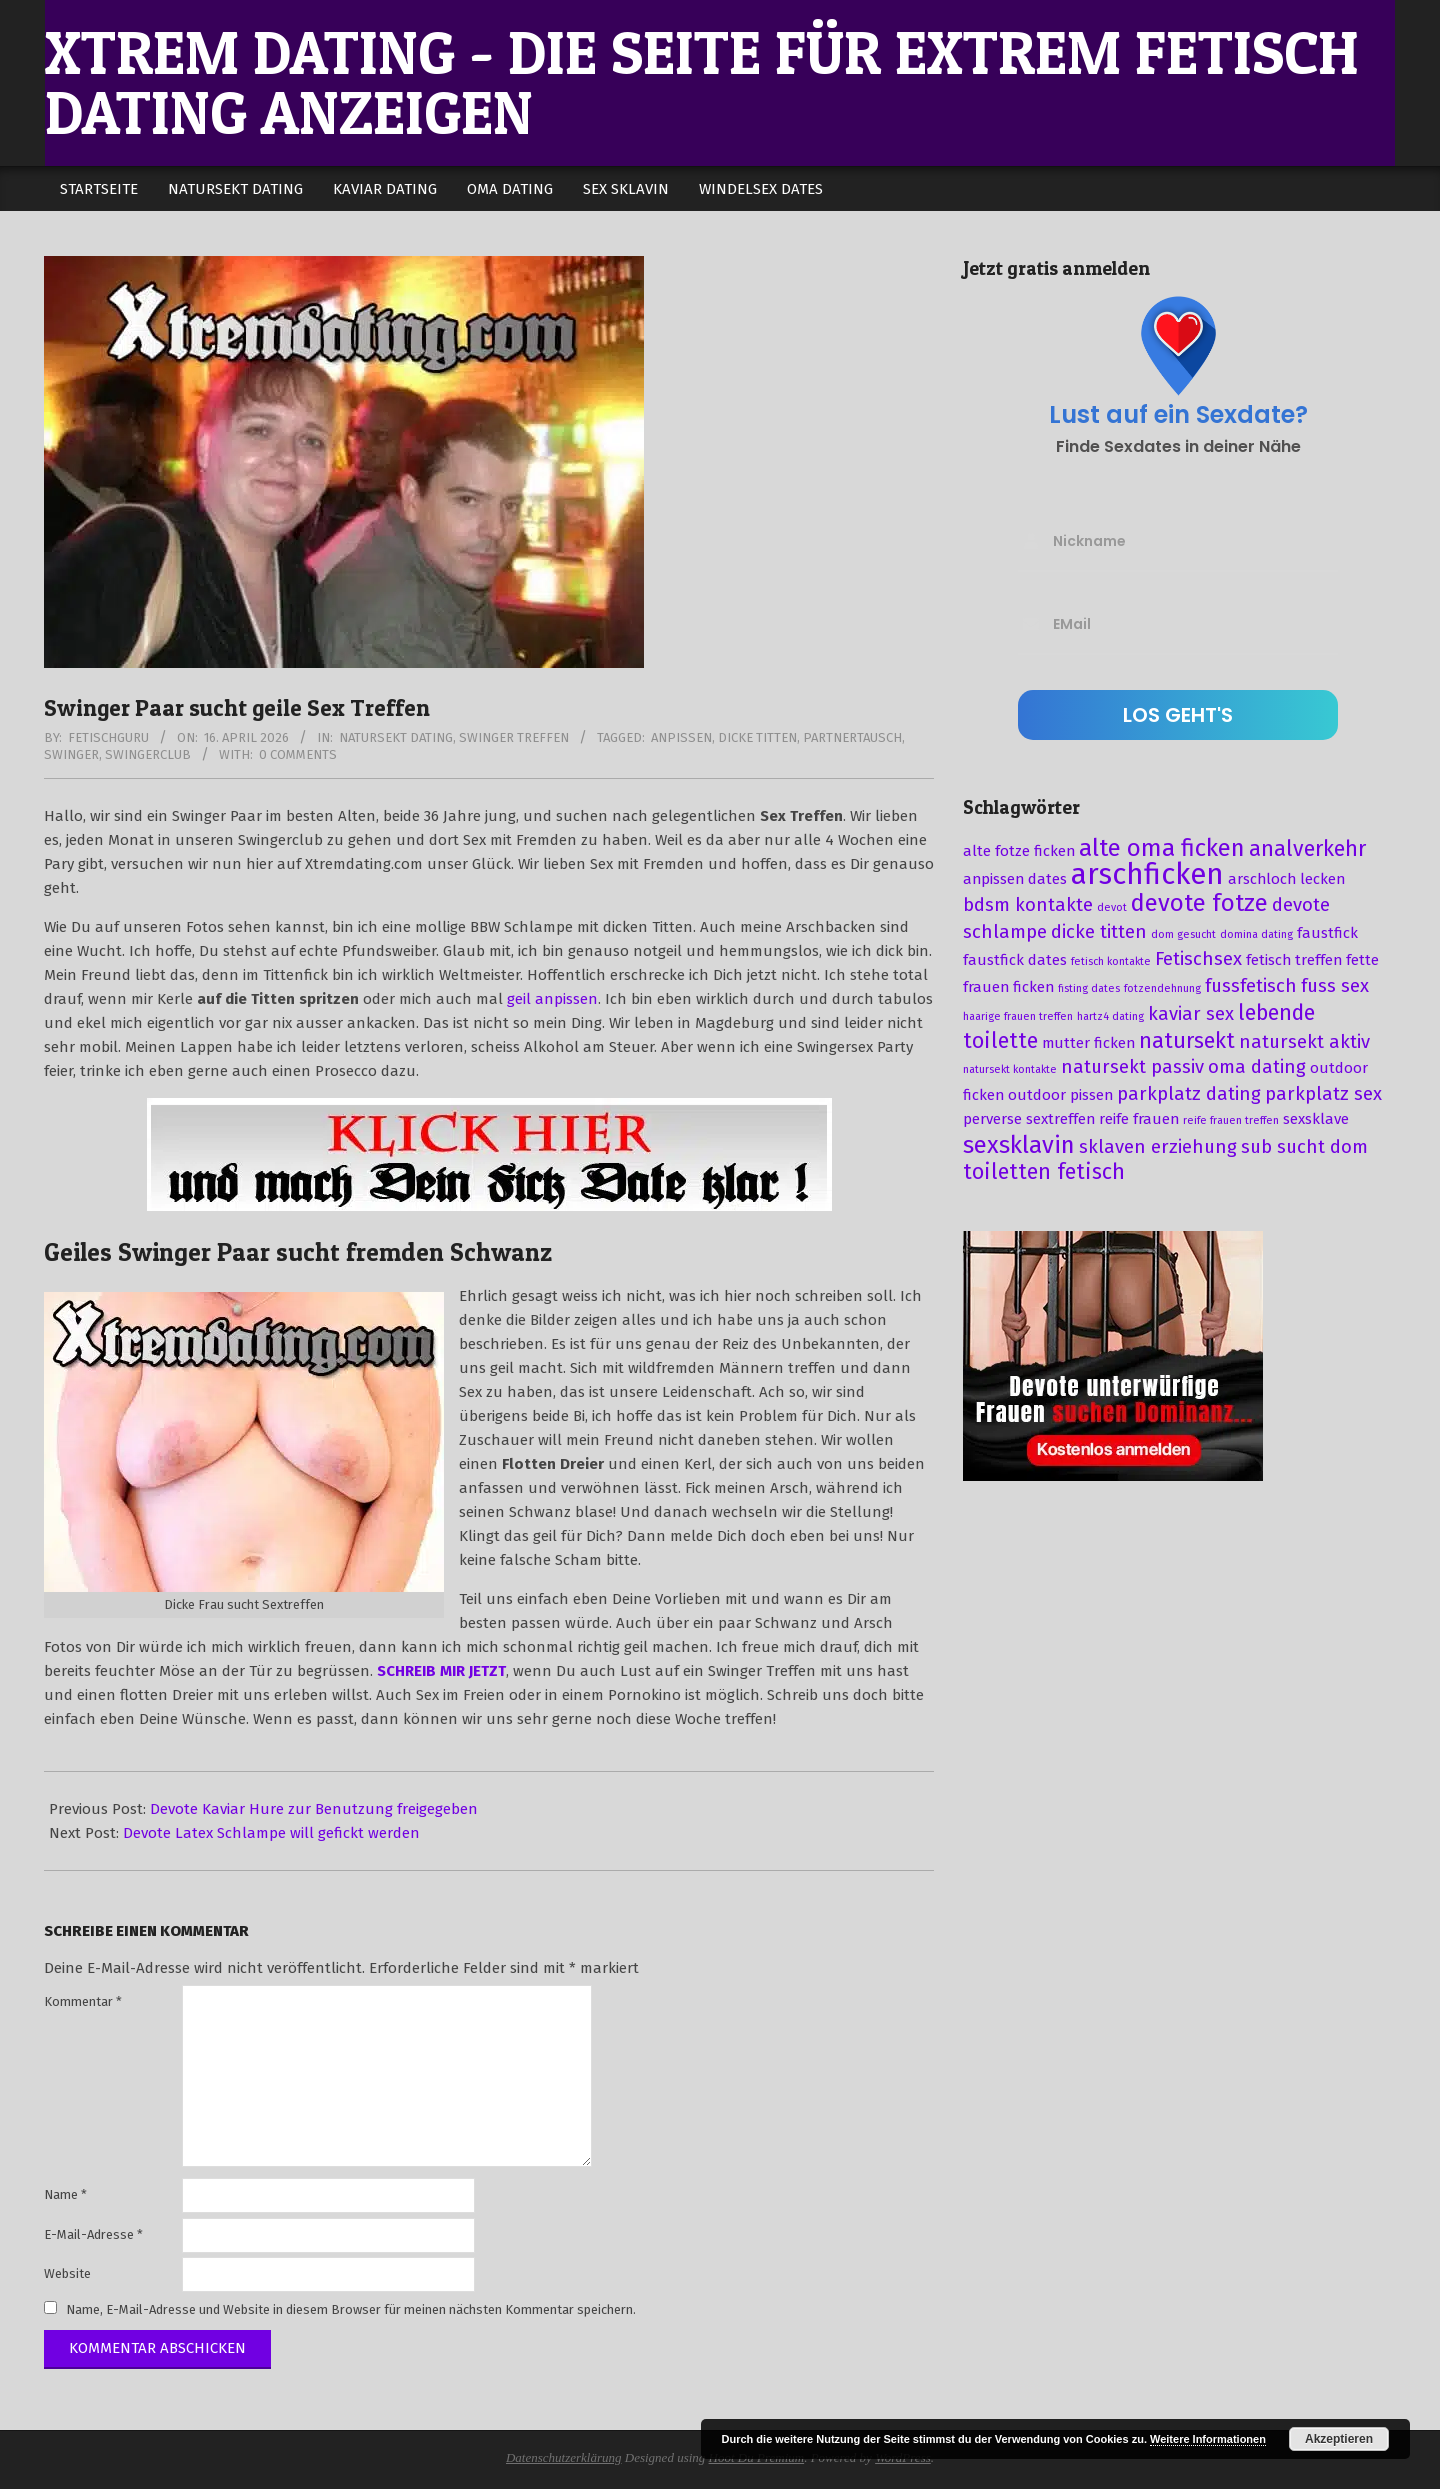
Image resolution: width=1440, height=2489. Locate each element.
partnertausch (852, 737)
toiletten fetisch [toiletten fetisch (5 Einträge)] (1044, 1172)
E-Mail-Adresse (93, 2234)
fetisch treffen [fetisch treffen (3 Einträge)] (1294, 960)
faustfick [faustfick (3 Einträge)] (1327, 933)
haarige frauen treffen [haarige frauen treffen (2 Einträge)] (1018, 1016)
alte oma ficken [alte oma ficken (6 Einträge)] (1162, 848)
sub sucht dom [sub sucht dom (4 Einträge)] (1304, 1147)
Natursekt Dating (396, 737)
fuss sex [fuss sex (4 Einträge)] (1335, 986)
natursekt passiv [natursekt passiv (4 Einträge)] (1132, 1067)
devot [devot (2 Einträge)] (1112, 907)
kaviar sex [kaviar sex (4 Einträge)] (1191, 1014)
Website (67, 2273)
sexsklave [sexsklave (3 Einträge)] (1316, 1119)
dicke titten (757, 737)
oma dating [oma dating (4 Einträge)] (1257, 1067)
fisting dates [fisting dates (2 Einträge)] (1089, 988)
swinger (71, 754)
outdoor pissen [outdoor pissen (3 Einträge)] (1060, 1095)
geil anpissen (552, 999)
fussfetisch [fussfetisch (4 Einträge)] (1251, 986)
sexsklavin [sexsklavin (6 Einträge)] (1019, 1145)
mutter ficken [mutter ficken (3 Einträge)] (1088, 1043)
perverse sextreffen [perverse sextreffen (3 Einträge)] (1029, 1119)
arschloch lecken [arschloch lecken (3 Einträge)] (1286, 879)
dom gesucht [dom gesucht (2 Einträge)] (1183, 934)
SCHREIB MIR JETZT (441, 1671)
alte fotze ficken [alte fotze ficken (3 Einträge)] (1019, 851)
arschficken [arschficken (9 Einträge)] (1147, 874)
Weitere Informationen (1208, 2439)
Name (65, 2194)
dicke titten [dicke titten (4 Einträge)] (1099, 932)
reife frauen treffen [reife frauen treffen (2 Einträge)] (1231, 1120)
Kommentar (83, 2001)
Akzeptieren (1339, 2439)
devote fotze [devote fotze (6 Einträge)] (1199, 903)
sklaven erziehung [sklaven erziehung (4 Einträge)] (1158, 1147)
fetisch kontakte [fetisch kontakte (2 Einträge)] (1111, 961)
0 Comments (298, 754)
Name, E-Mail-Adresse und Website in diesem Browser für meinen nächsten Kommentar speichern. (351, 2309)
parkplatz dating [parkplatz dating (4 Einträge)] (1189, 1094)
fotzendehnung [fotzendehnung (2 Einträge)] (1162, 988)
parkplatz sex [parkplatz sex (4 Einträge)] (1323, 1094)
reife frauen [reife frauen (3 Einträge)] (1139, 1119)
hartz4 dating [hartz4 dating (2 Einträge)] (1110, 1016)
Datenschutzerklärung (564, 2457)
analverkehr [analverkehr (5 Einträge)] (1307, 849)
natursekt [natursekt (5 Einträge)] (1187, 1041)
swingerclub (148, 754)
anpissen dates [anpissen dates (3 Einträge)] (1015, 879)
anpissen (681, 737)
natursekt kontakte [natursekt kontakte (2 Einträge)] (1010, 1069)
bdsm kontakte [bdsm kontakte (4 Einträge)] (1028, 905)
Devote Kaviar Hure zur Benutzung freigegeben (314, 1809)
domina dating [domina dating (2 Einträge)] (1256, 934)
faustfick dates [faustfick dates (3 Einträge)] (1015, 960)
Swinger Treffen (514, 737)
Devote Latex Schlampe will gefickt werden (271, 1833)
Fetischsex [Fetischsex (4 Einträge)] (1198, 959)
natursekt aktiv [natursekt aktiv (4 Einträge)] (1304, 1042)
